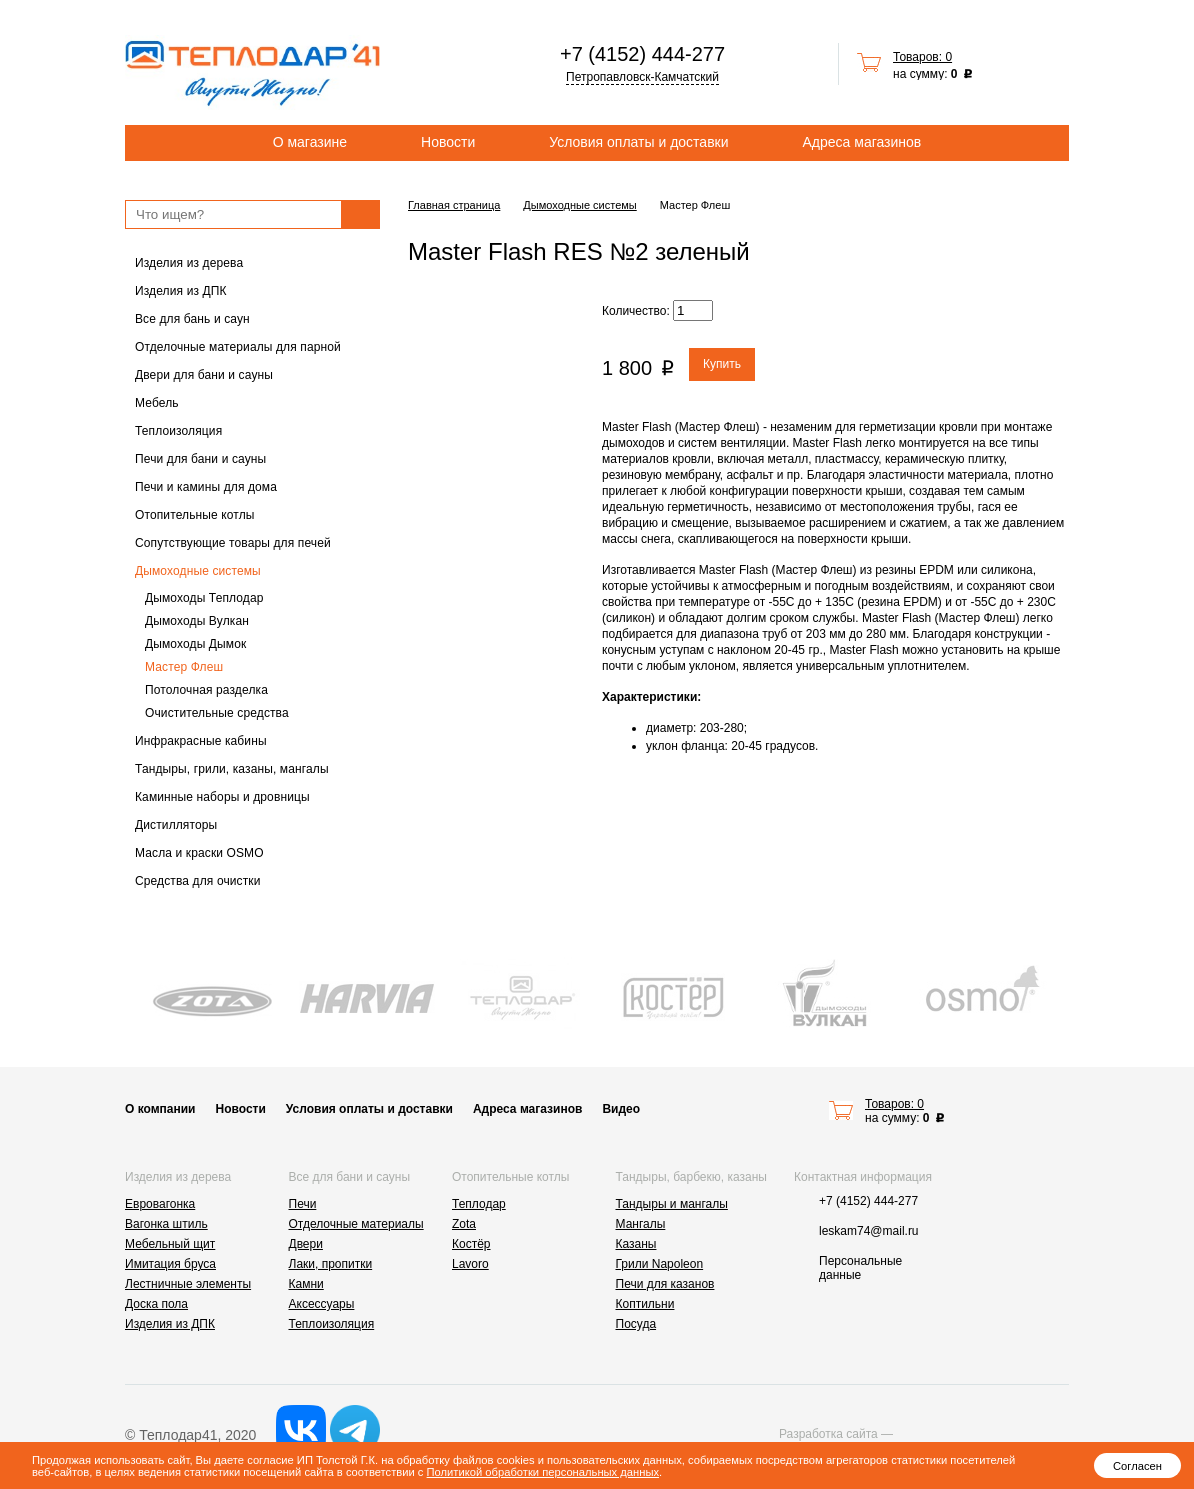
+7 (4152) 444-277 (642, 54)
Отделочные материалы (356, 1224)
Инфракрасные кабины (201, 741)
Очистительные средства (217, 713)
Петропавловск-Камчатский (642, 77)
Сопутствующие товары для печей (233, 543)
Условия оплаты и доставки (638, 142)
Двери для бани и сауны (204, 375)
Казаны (636, 1244)
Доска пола (156, 1304)
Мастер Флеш (184, 667)
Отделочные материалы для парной (238, 347)
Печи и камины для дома (206, 487)
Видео (621, 1109)
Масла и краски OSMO (199, 853)
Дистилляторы (176, 825)
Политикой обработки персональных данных (543, 1472)
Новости (448, 142)
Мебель (157, 403)
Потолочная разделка (206, 690)
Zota (464, 1224)
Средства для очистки (198, 881)
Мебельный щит (170, 1244)
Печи (303, 1204)
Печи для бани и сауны (200, 459)
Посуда (636, 1324)
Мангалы (641, 1224)
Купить (722, 364)
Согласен (1137, 1466)
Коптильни (645, 1304)
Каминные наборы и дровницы (222, 797)
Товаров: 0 (922, 57)
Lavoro (470, 1264)
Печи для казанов (665, 1284)
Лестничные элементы (188, 1284)
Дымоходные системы (198, 571)
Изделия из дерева (189, 263)
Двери (306, 1244)
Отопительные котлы (195, 515)
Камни (306, 1284)
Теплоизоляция (178, 431)
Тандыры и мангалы (672, 1204)
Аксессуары (322, 1304)
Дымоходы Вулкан (197, 621)
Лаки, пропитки (331, 1264)
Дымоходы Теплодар (204, 598)
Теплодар (479, 1204)
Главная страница (454, 205)
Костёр (471, 1244)
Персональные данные (860, 1268)
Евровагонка (160, 1204)
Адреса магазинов (862, 142)
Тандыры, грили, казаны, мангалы (232, 769)
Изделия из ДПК (181, 291)
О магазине (310, 142)
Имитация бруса (170, 1264)
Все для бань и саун (192, 319)
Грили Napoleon (660, 1264)
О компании (160, 1109)
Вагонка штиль (166, 1224)
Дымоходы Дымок (195, 644)
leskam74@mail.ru (869, 1231)
